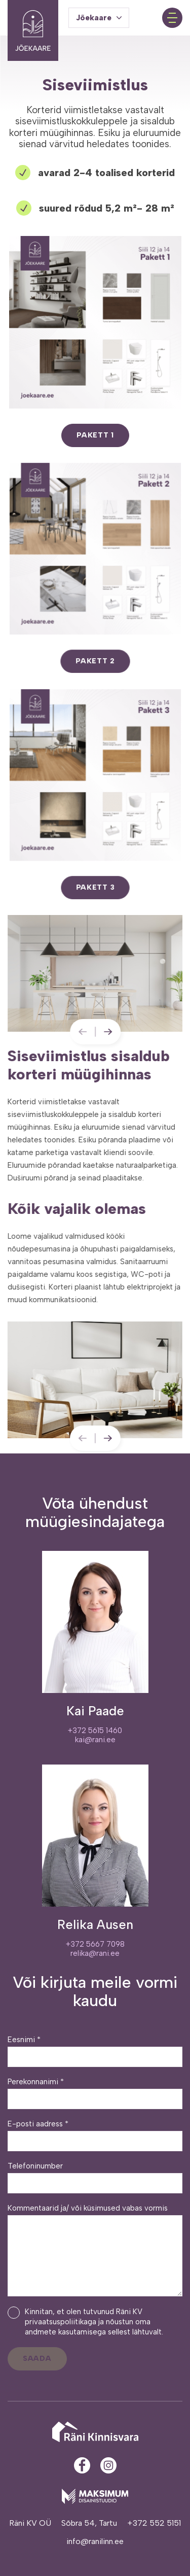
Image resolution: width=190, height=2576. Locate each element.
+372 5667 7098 (95, 1944)
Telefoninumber (35, 2166)
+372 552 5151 (154, 2523)
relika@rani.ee (95, 1953)
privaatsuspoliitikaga (60, 2321)
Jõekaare (93, 17)
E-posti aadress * (38, 2123)
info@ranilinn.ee (95, 2541)
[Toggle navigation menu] (172, 18)
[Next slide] (111, 1031)
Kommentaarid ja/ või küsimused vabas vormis (88, 2208)
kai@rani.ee (95, 1739)
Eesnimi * (24, 2039)
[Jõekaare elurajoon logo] (33, 18)
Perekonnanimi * (36, 2081)
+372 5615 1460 (95, 1730)
